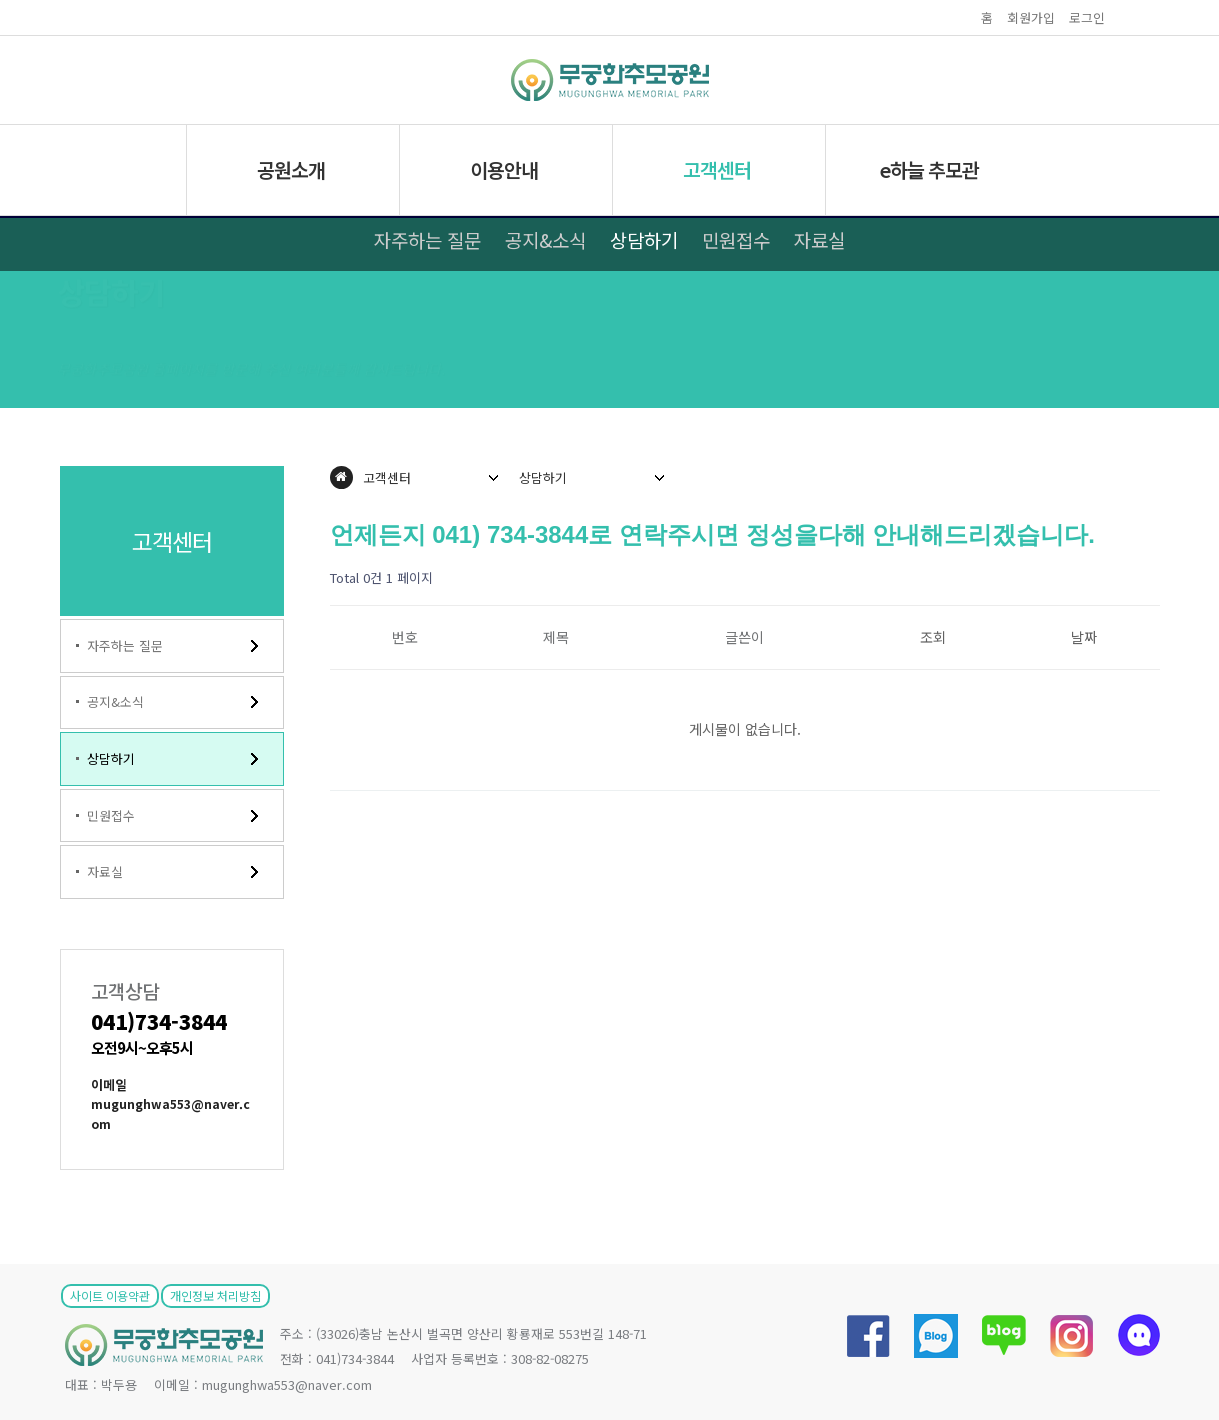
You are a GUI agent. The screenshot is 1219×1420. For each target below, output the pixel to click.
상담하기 (644, 239)
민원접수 (736, 239)
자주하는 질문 (427, 239)
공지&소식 (545, 239)
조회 (933, 637)
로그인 (1087, 17)
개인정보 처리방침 (215, 1295)
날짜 (1084, 637)
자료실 (819, 239)
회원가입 (1031, 17)
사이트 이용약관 (110, 1295)
